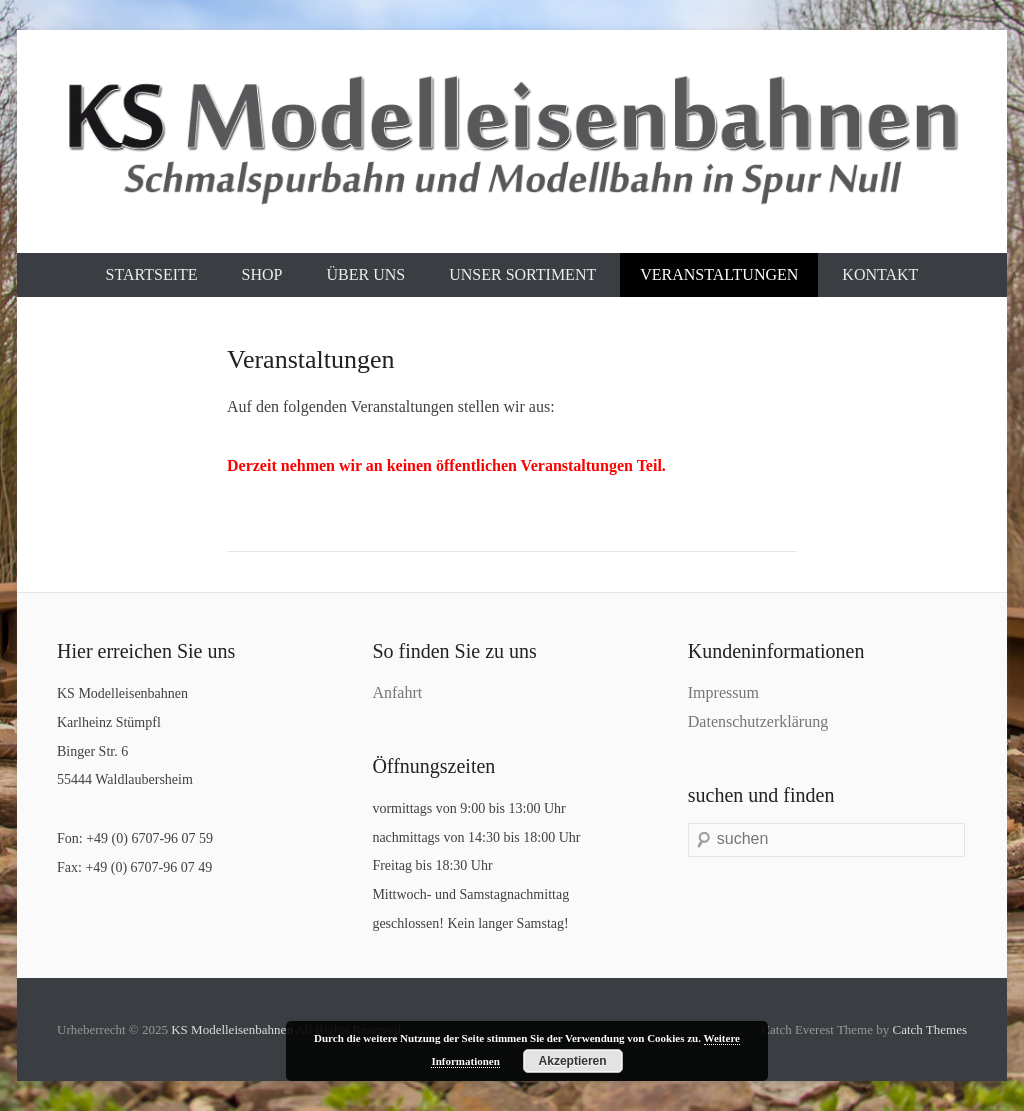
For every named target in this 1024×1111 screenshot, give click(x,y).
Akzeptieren (573, 1061)
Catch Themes (930, 1029)
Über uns (365, 274)
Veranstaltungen (719, 274)
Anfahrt (397, 692)
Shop (262, 274)
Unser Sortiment (522, 274)
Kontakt (880, 274)
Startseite (152, 274)
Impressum (723, 692)
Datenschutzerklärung (758, 721)
